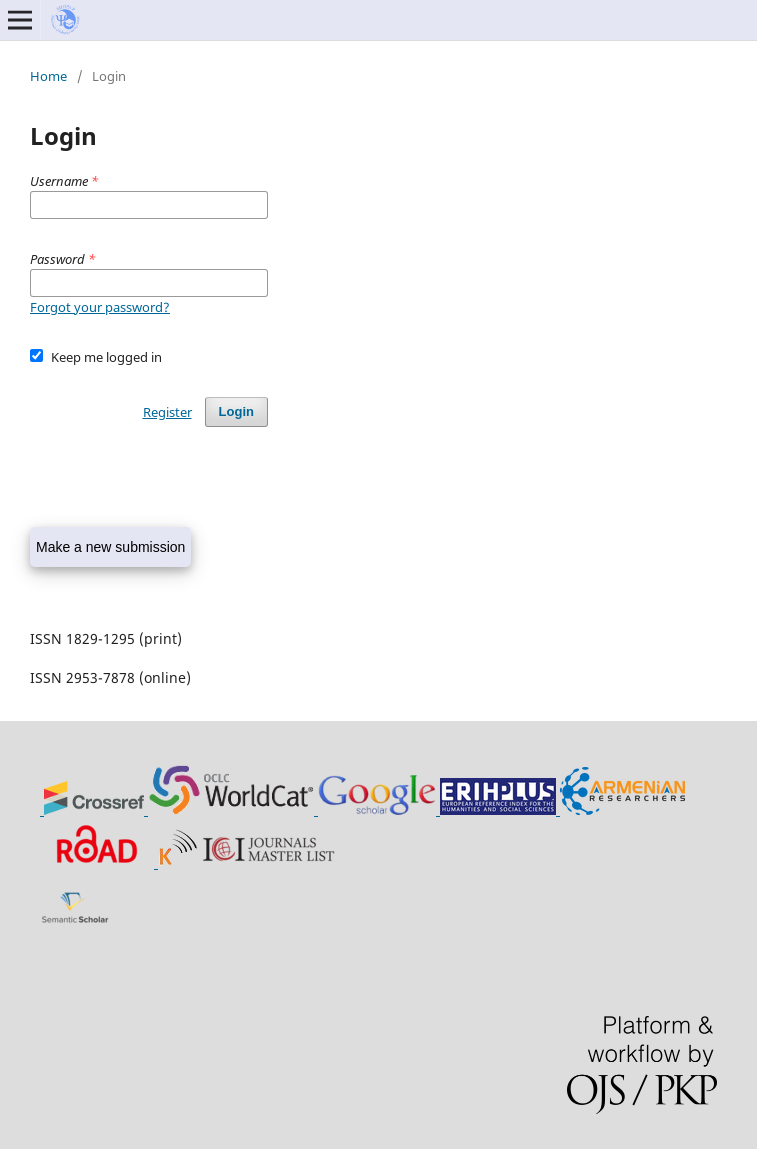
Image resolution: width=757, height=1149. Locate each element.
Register (167, 412)
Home (48, 76)
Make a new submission (110, 547)
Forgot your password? (100, 307)
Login (236, 411)
